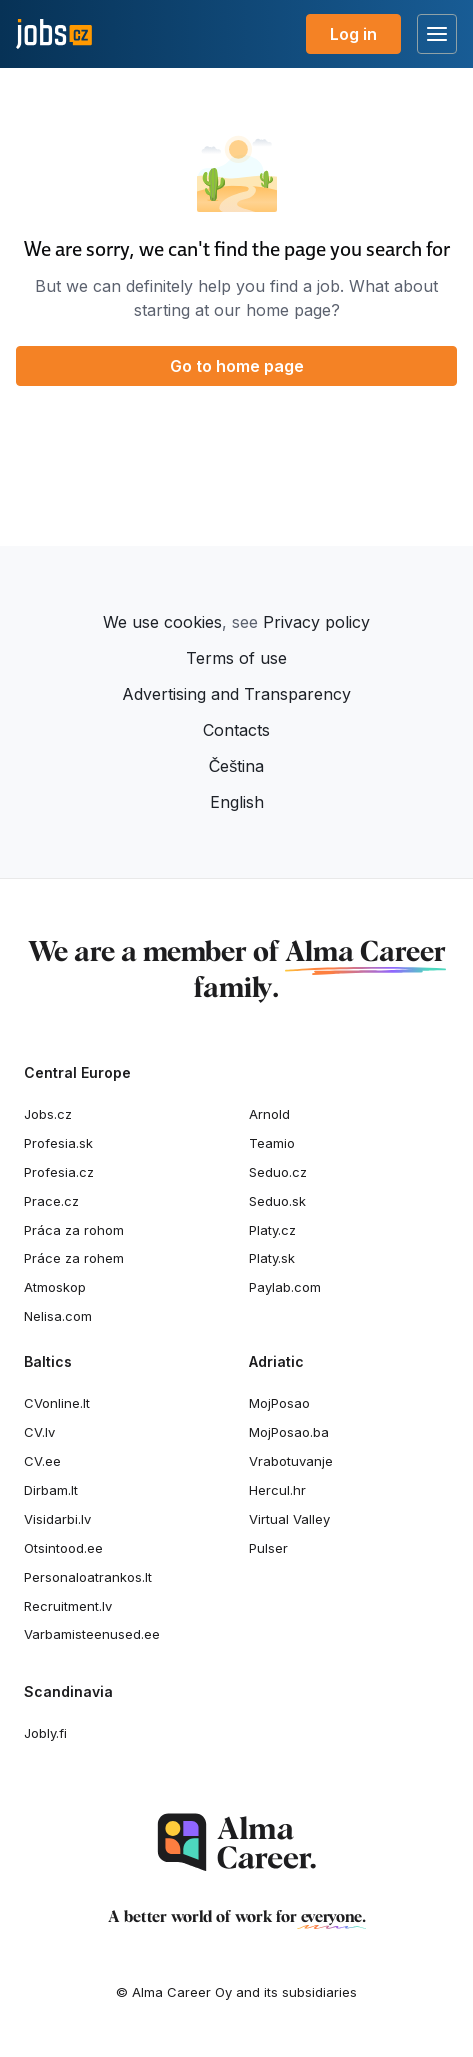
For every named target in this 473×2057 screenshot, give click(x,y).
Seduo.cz (278, 1172)
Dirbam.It (51, 1490)
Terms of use (236, 658)
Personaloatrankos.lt (88, 1577)
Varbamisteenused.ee (92, 1634)
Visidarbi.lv (57, 1519)
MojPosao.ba (289, 1432)
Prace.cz (51, 1201)
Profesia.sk (58, 1143)
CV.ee (42, 1461)
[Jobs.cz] (54, 34)
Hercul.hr (277, 1490)
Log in (353, 34)
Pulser (268, 1548)
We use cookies (162, 622)
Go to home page (237, 366)
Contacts (236, 730)
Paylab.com (285, 1287)
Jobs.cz (48, 1114)
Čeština (237, 766)
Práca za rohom (74, 1230)
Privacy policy (316, 622)
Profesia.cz (59, 1172)
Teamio (272, 1143)
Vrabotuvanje (291, 1461)
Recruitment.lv (68, 1606)
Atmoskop (55, 1287)
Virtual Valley (289, 1519)
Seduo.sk (277, 1201)
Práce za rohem (74, 1258)
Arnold (269, 1114)
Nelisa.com (58, 1316)
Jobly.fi (45, 1733)
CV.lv (39, 1432)
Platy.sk (272, 1258)
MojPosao (279, 1403)
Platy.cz (272, 1230)
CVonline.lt (57, 1403)
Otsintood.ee (63, 1548)
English (237, 802)
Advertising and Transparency (236, 694)
